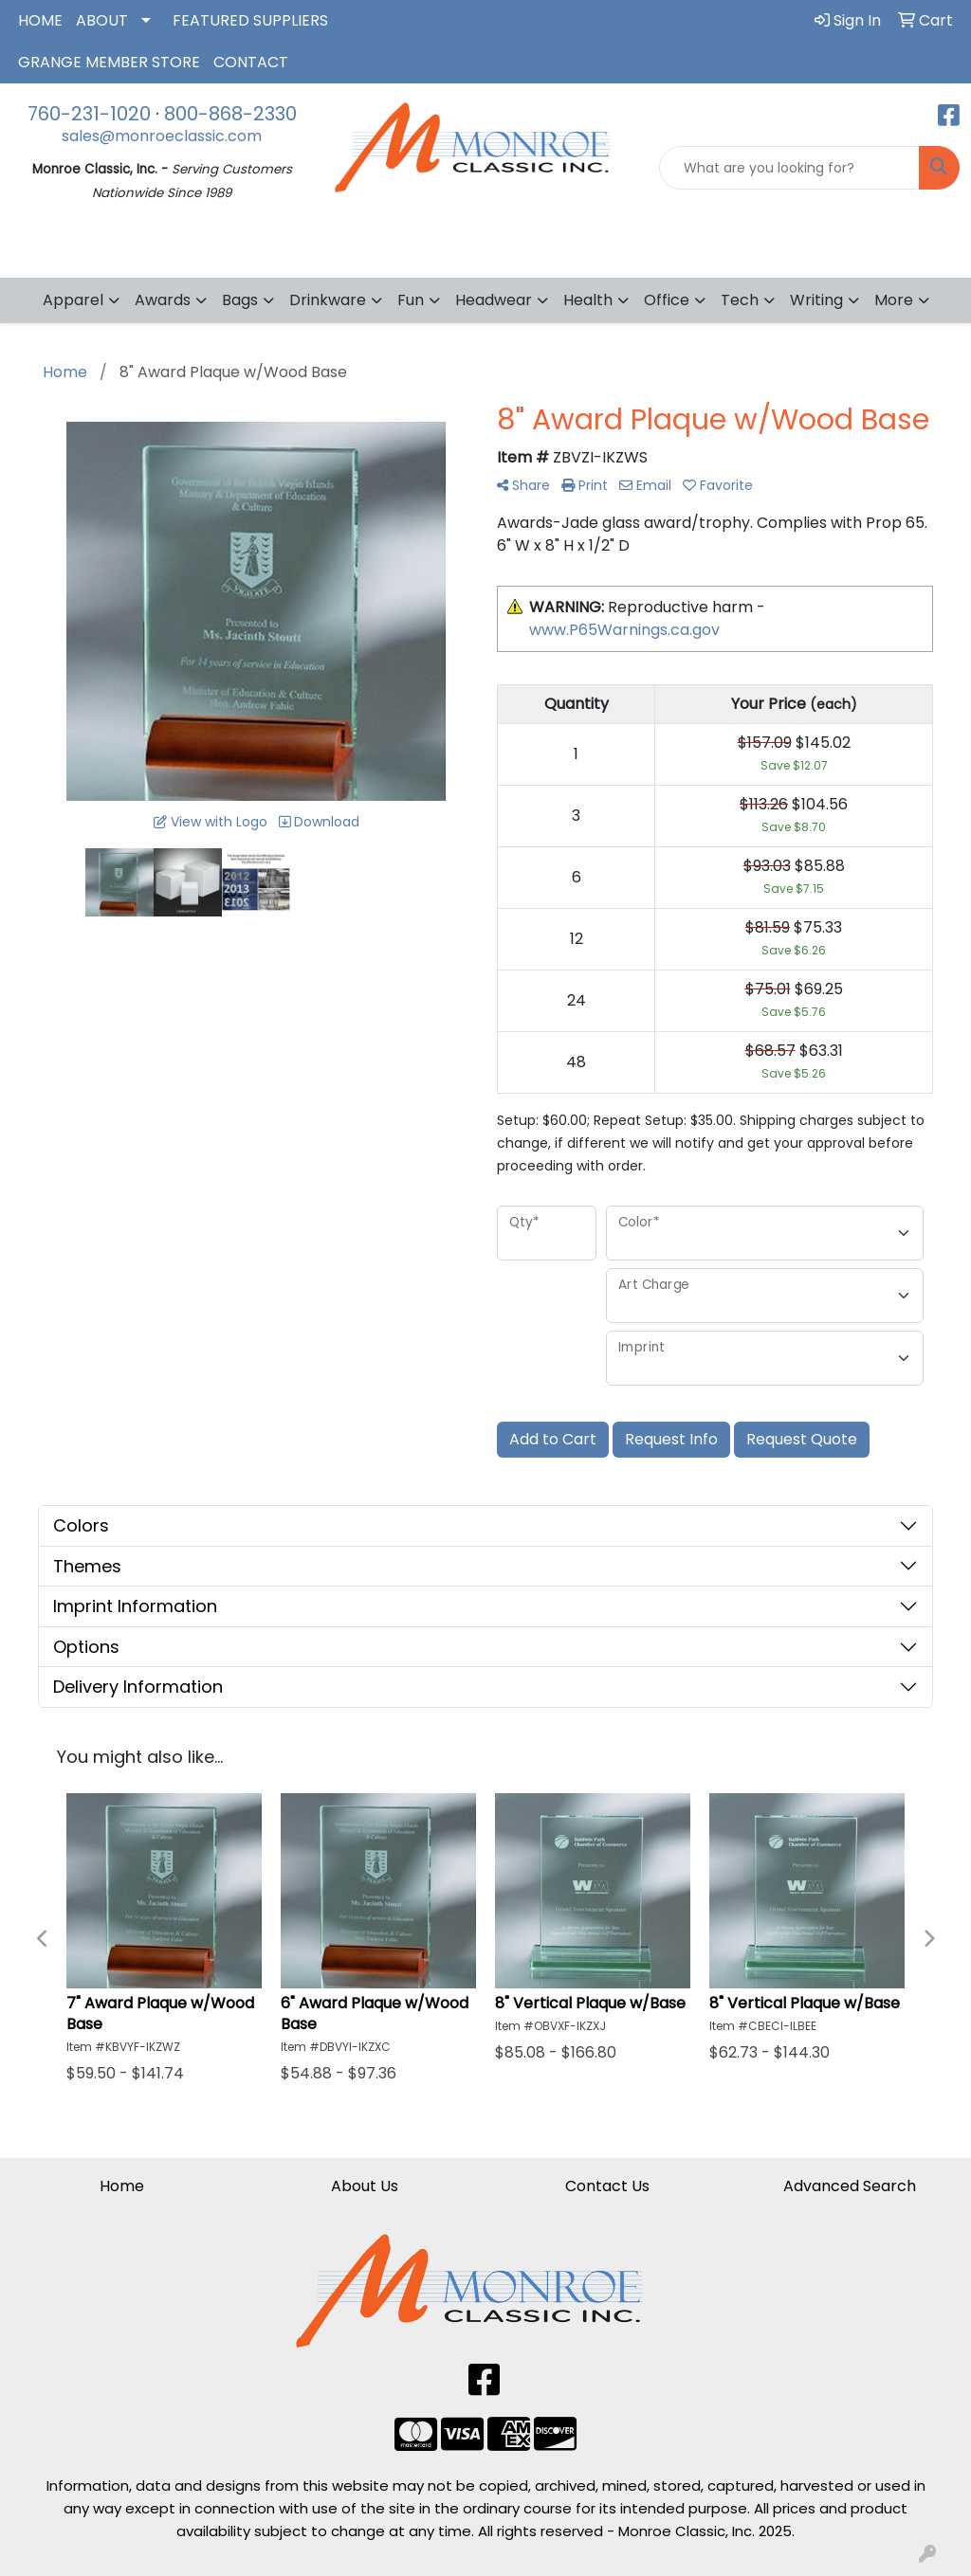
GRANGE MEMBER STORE (109, 62)
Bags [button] (240, 300)
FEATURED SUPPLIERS (250, 20)
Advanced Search (849, 2186)
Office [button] (666, 300)
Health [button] (588, 300)
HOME (40, 20)
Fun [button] (410, 300)
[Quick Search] (789, 168)
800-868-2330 (230, 113)
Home (122, 2186)
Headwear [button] (493, 300)
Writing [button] (816, 300)
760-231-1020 (89, 113)
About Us (364, 2186)
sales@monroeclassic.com (162, 136)
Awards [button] (163, 300)
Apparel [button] (73, 300)
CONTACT (250, 62)
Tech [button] (740, 300)
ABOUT (102, 20)
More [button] (893, 300)
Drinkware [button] (327, 300)
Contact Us (607, 2186)
